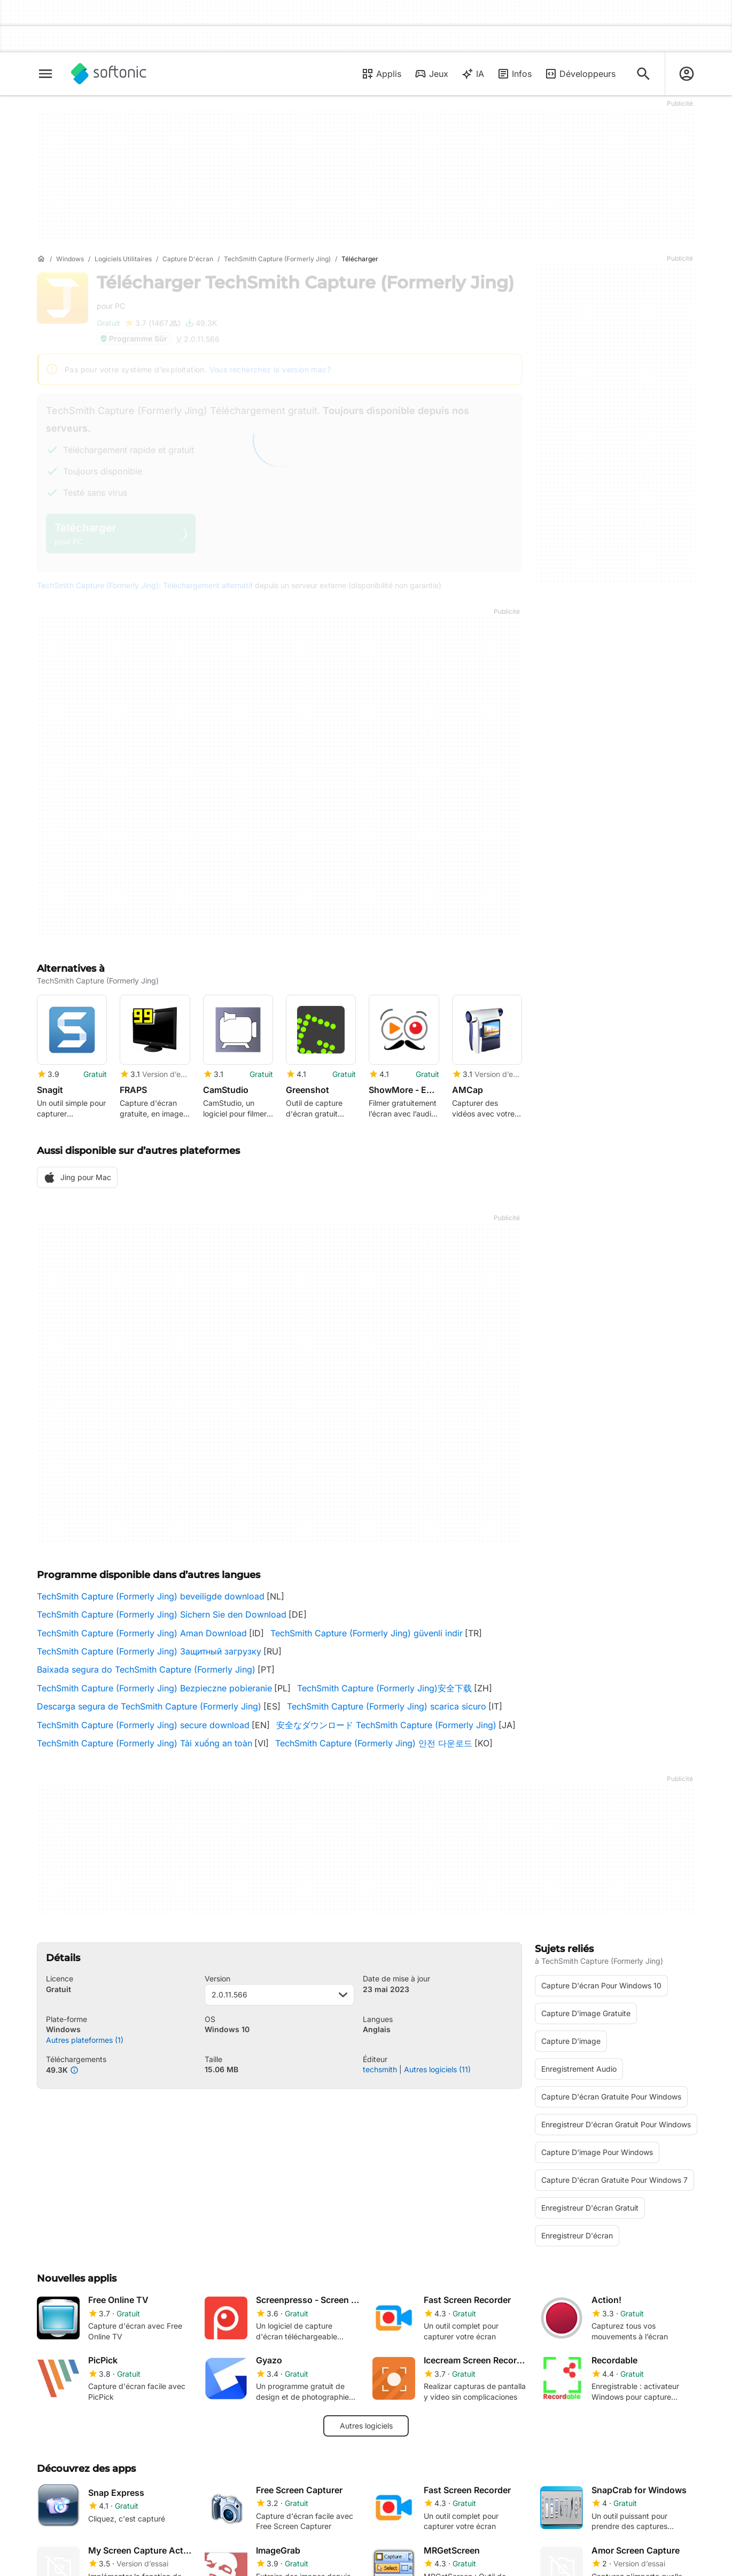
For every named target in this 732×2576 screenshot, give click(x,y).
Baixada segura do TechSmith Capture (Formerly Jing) (146, 1669)
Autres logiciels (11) (437, 2069)
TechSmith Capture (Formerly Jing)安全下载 (384, 1688)
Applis (381, 73)
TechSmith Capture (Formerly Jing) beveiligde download (150, 1596)
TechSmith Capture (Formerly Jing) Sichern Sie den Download (161, 1614)
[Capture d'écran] (187, 259)
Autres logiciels (366, 2425)
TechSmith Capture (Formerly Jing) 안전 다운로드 (373, 1743)
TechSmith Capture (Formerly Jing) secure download (143, 1725)
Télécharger (305, 291)
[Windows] (70, 259)
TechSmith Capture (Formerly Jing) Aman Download (142, 1633)
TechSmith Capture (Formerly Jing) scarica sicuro (386, 1706)
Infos (514, 73)
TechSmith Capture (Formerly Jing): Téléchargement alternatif (145, 585)
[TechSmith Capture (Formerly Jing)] (277, 259)
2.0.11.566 (280, 1994)
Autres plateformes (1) (84, 2039)
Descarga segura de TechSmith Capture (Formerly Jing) (149, 1706)
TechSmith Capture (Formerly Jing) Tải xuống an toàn (144, 1743)
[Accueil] (41, 259)
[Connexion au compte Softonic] (686, 73)
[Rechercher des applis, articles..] (643, 73)
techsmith (380, 2069)
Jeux (431, 73)
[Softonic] (108, 73)
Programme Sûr (133, 338)
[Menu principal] (45, 73)
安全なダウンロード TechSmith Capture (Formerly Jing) (386, 1725)
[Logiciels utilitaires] (123, 259)
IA (472, 73)
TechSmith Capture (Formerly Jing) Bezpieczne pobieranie (154, 1688)
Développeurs (580, 73)
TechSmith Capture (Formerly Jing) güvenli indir (366, 1633)
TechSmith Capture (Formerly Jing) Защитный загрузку (149, 1651)
